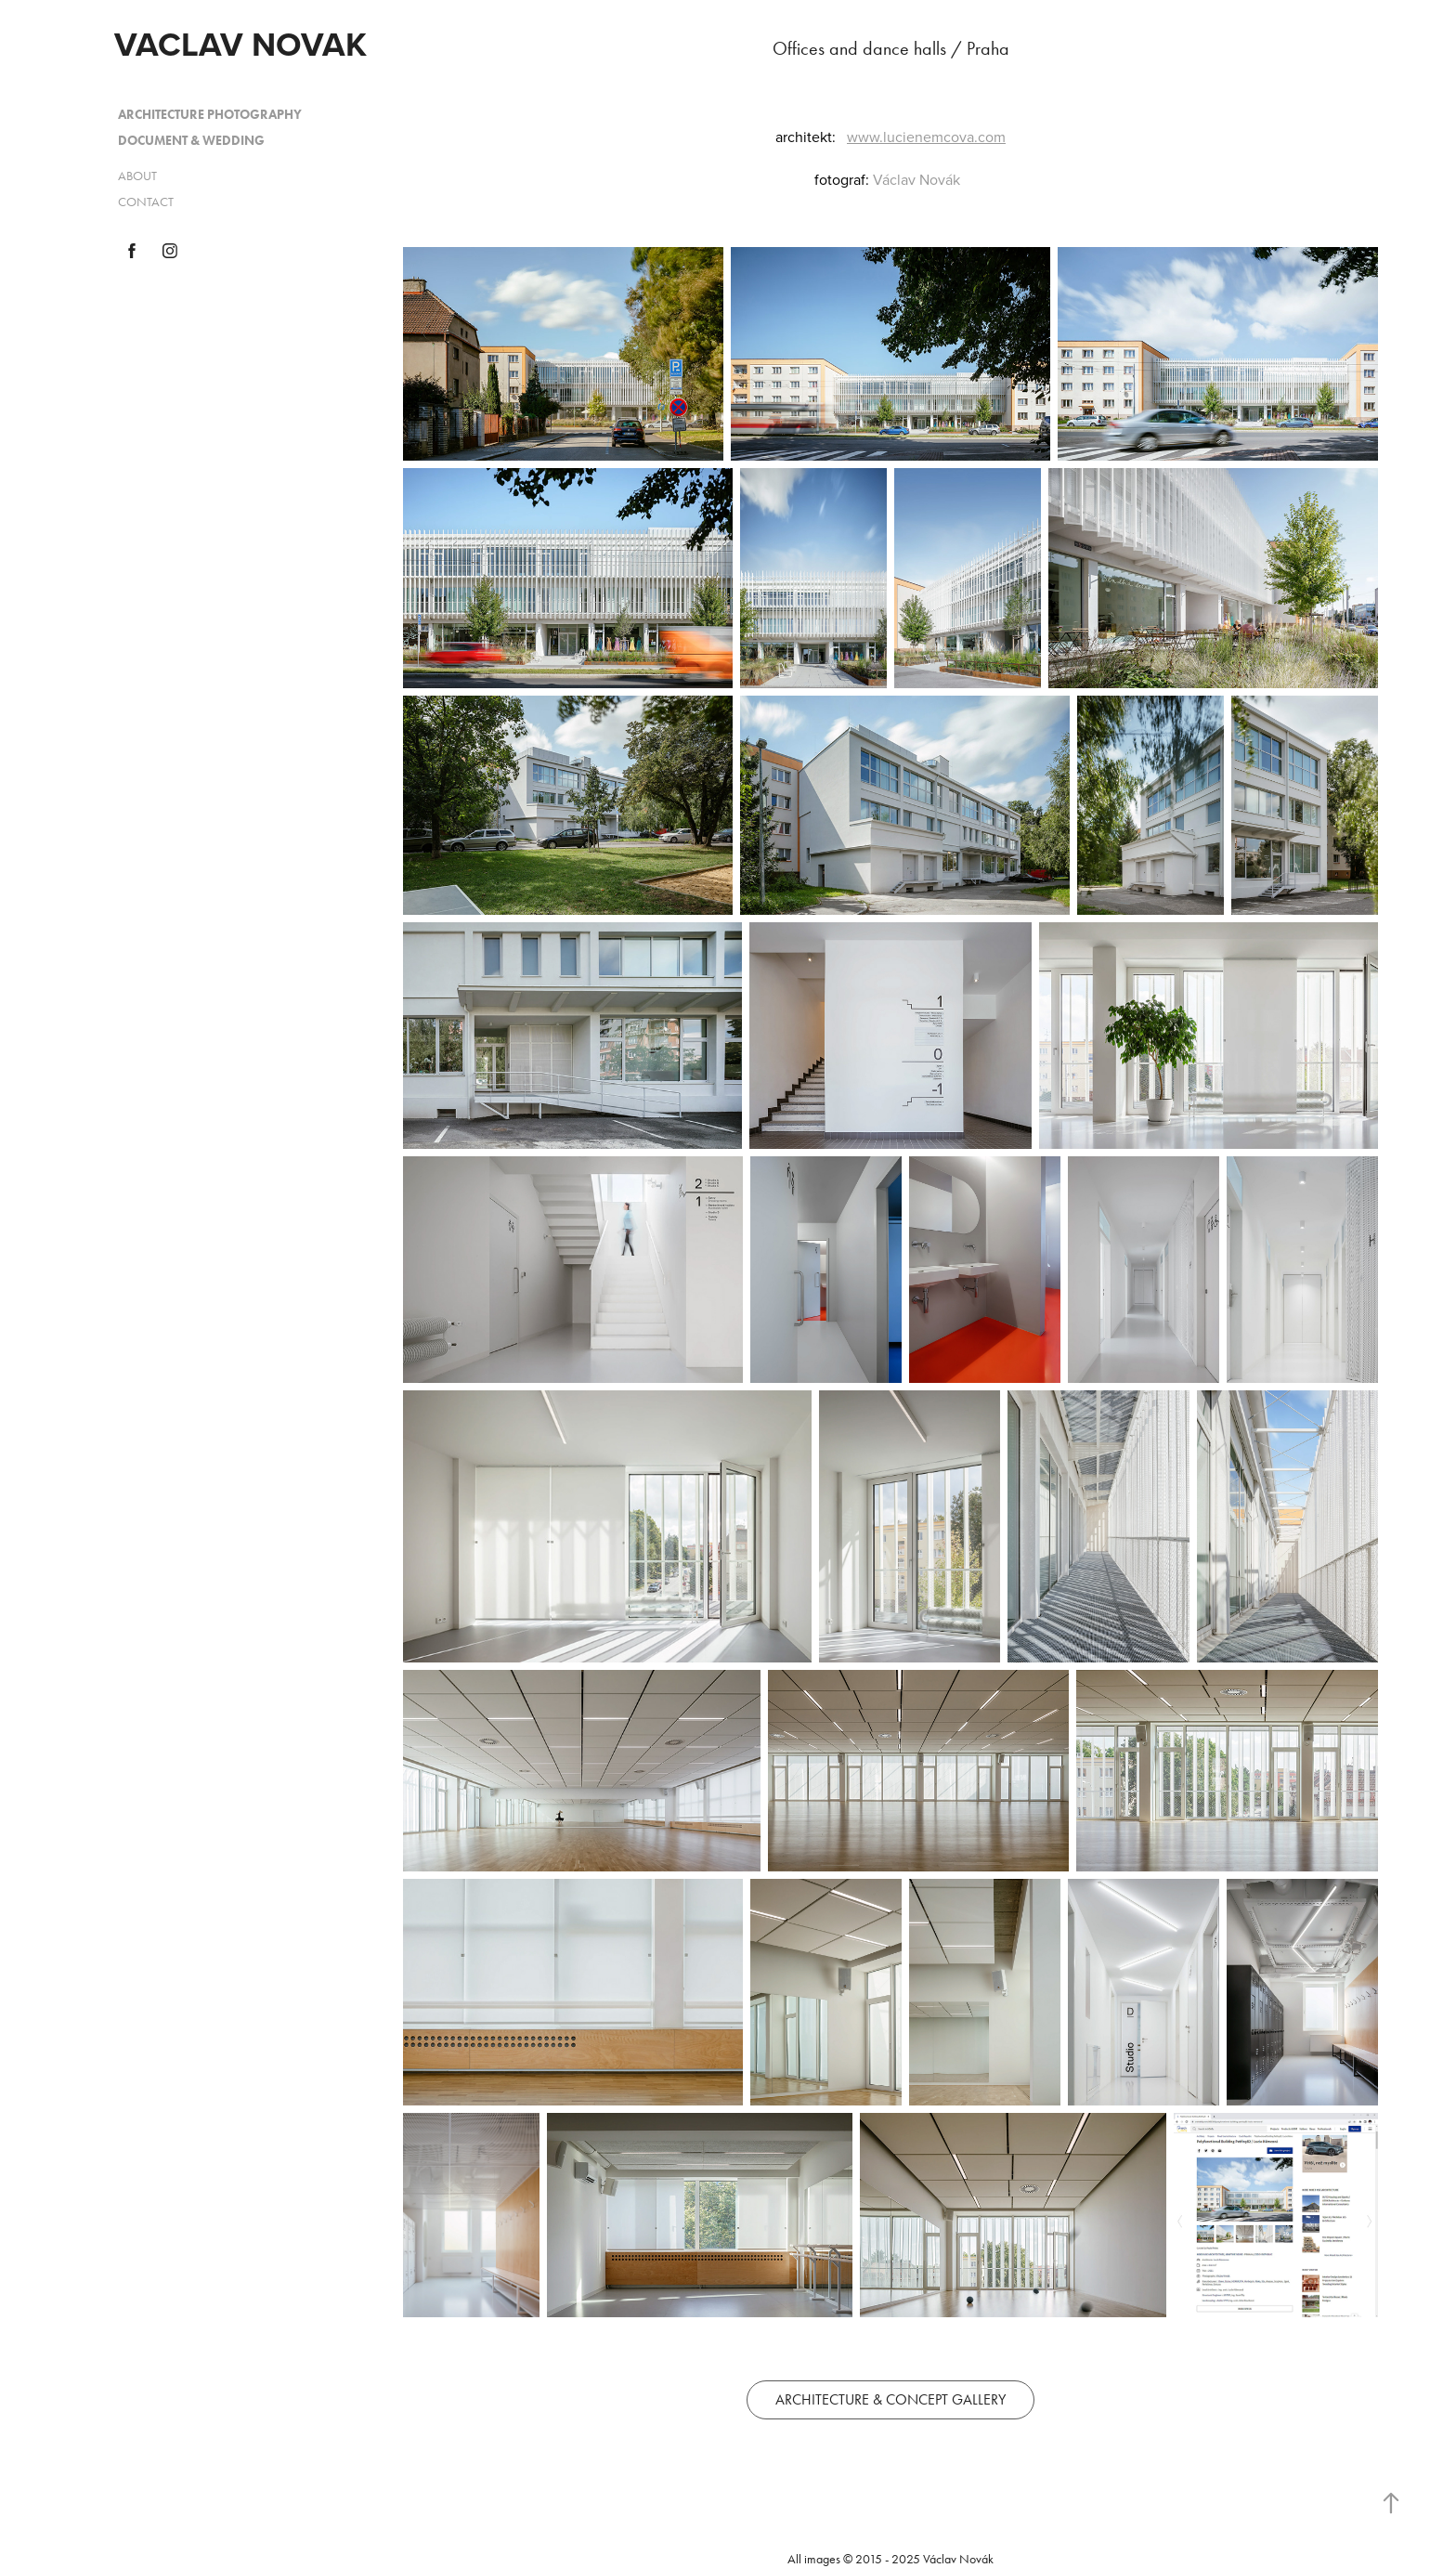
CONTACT (146, 202)
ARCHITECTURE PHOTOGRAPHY (210, 115)
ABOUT (137, 176)
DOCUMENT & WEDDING (191, 141)
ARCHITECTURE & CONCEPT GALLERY (890, 2399)
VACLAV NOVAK (240, 44)
